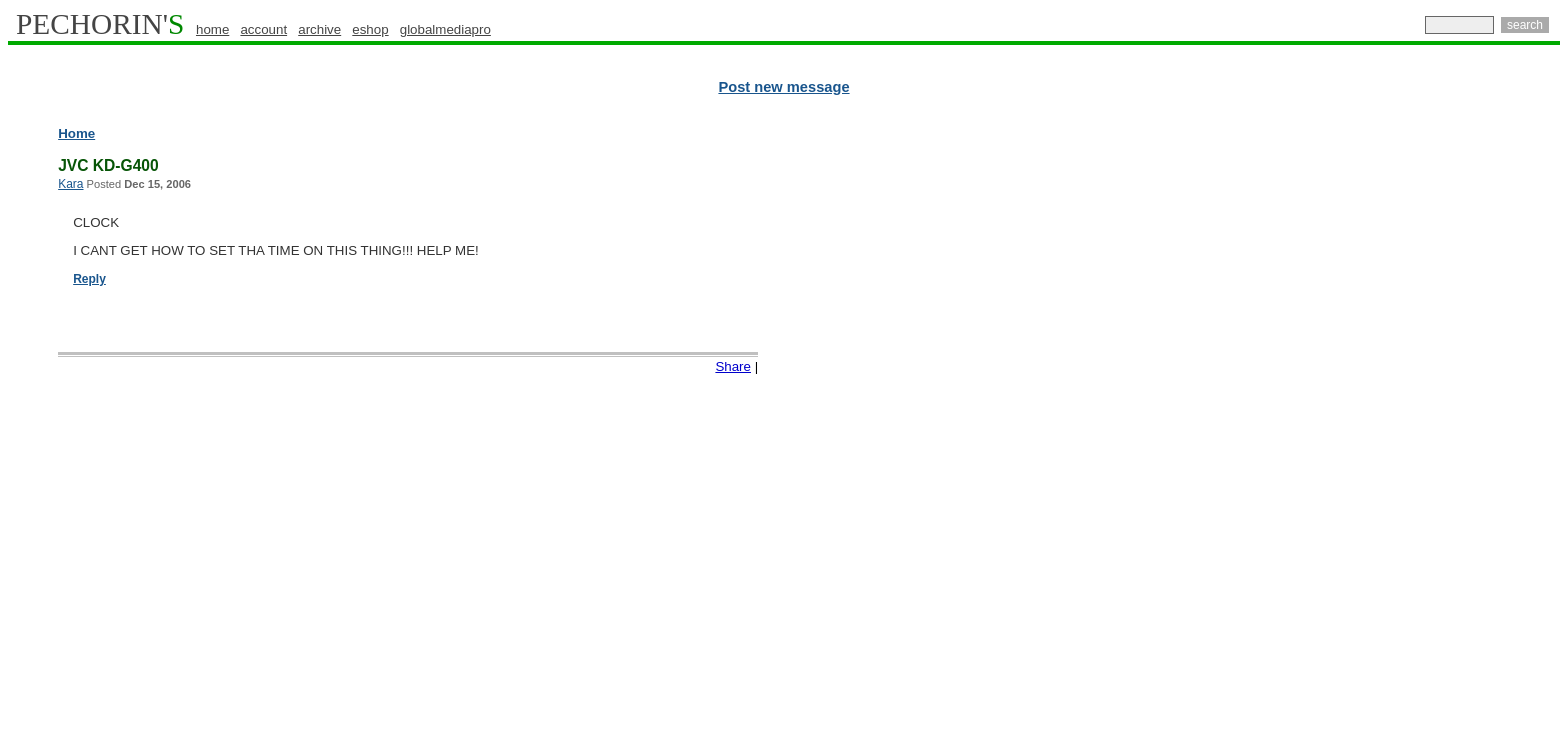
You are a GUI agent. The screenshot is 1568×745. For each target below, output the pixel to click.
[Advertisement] (1473, 430)
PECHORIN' (100, 24)
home (212, 29)
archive (319, 29)
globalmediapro (445, 29)
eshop (370, 29)
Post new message (783, 87)
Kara (70, 184)
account (263, 29)
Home (76, 133)
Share (733, 366)
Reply (89, 279)
